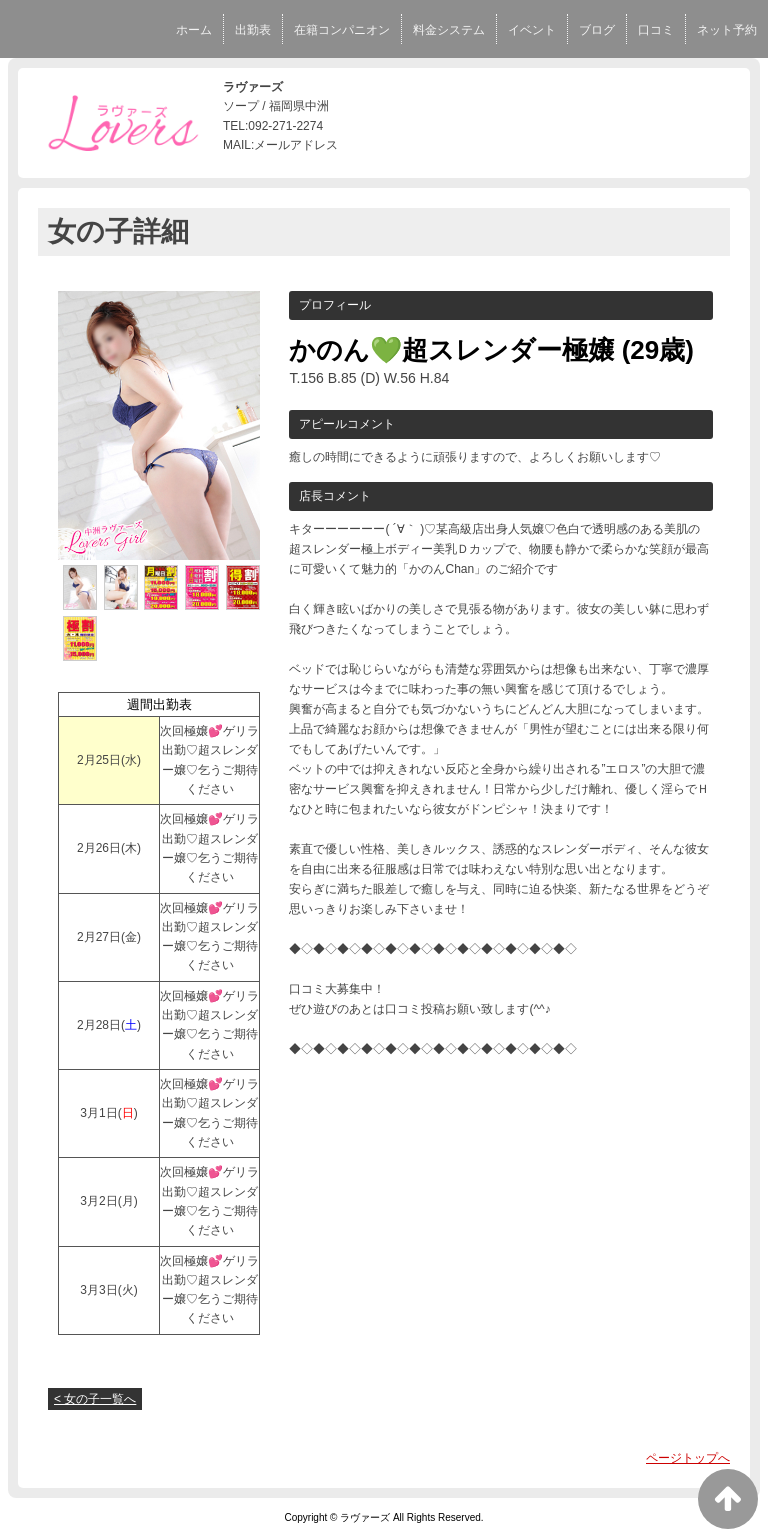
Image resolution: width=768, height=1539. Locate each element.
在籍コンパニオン (342, 30)
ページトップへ (688, 1458)
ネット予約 (727, 30)
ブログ (597, 30)
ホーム (194, 30)
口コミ (656, 30)
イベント (532, 30)
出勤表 (253, 30)
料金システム (449, 30)
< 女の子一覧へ (95, 1399)
